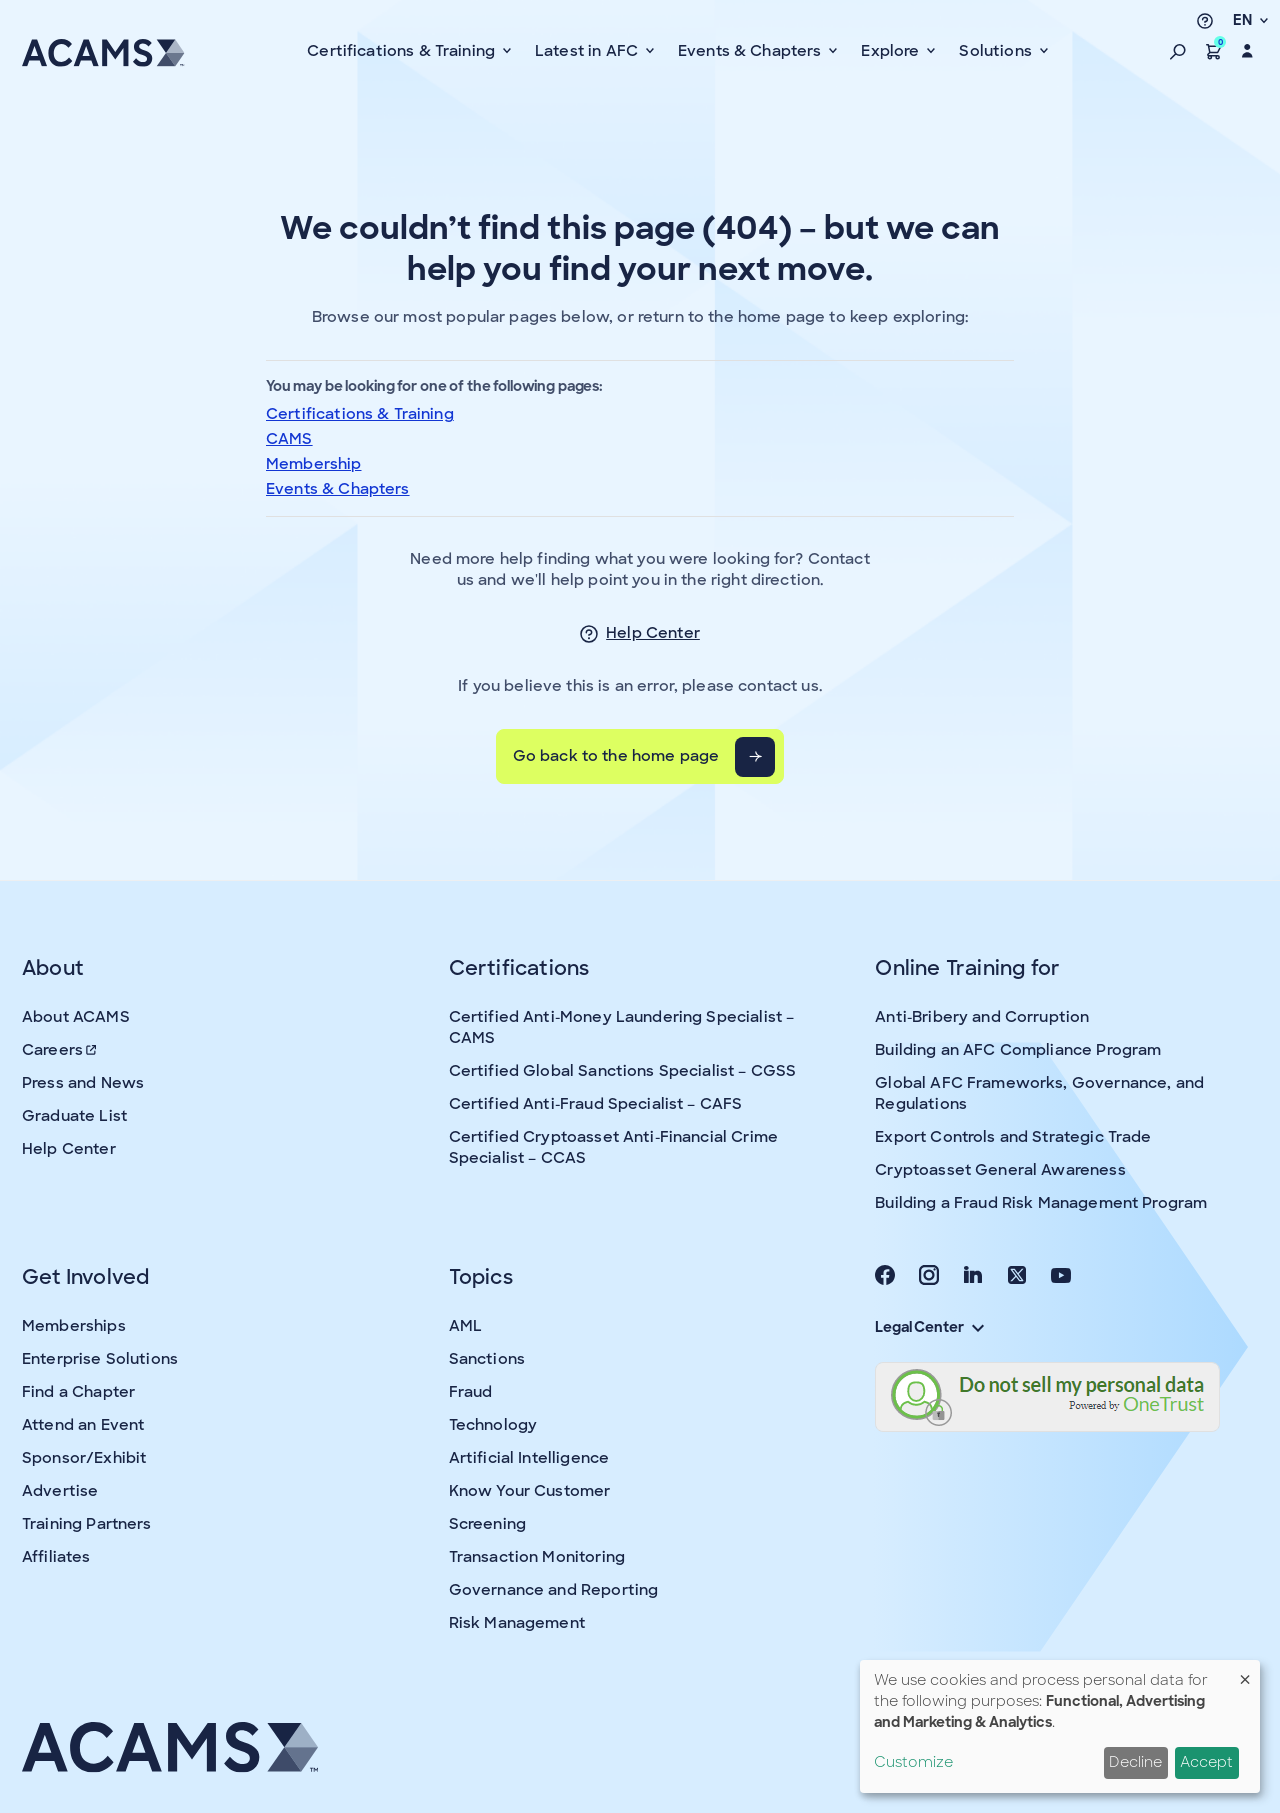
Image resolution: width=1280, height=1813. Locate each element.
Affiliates (56, 1557)
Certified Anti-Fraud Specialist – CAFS (596, 1104)
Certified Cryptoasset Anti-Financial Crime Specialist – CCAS (613, 1147)
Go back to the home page (616, 756)
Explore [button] (892, 51)
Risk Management (517, 1623)
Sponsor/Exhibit (84, 1458)
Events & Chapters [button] (752, 51)
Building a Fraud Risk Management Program (1041, 1203)
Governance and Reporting (554, 1590)
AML (465, 1326)
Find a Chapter (78, 1392)
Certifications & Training (360, 414)
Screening (487, 1524)
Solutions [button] (997, 51)
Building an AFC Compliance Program (1018, 1050)
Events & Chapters (338, 489)
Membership (314, 464)
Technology (493, 1425)
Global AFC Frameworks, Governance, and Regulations (1039, 1093)
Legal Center (929, 1327)
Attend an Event (83, 1425)
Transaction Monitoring (537, 1557)
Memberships (74, 1326)
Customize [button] (913, 1762)
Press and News (83, 1083)
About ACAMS (76, 1017)
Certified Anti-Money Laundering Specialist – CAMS (622, 1027)
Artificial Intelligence (529, 1458)
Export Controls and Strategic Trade (1013, 1137)
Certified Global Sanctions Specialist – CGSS (623, 1071)
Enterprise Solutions (100, 1359)
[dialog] (1060, 1726)
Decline (1135, 1762)
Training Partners (87, 1524)
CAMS (289, 439)
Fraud (471, 1392)
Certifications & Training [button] (403, 51)
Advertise (60, 1491)
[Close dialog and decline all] (1245, 1672)
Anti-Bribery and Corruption (982, 1017)
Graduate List (74, 1116)
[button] (1178, 51)
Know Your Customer (530, 1491)
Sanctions (487, 1359)
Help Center (653, 633)
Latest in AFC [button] (588, 51)
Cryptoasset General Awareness (1000, 1170)
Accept (1206, 1762)
